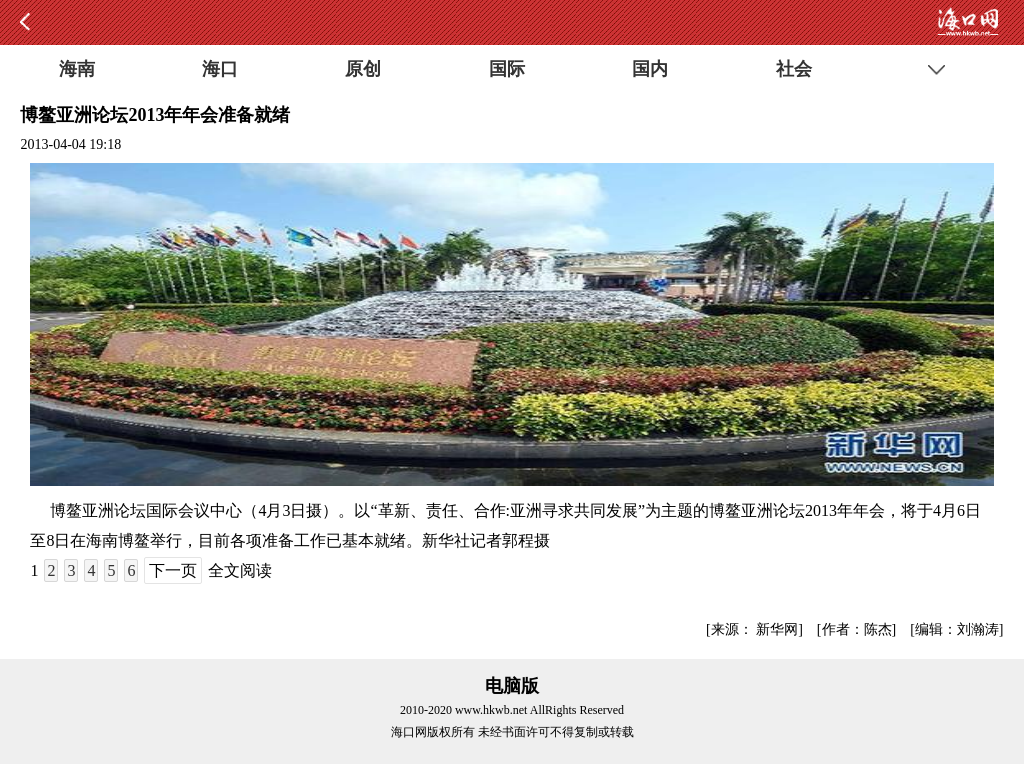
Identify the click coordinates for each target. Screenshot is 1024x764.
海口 (220, 69)
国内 (650, 69)
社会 (794, 69)
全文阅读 (240, 570)
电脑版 (512, 686)
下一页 (173, 570)
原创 (363, 69)
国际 (507, 69)
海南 (77, 69)
